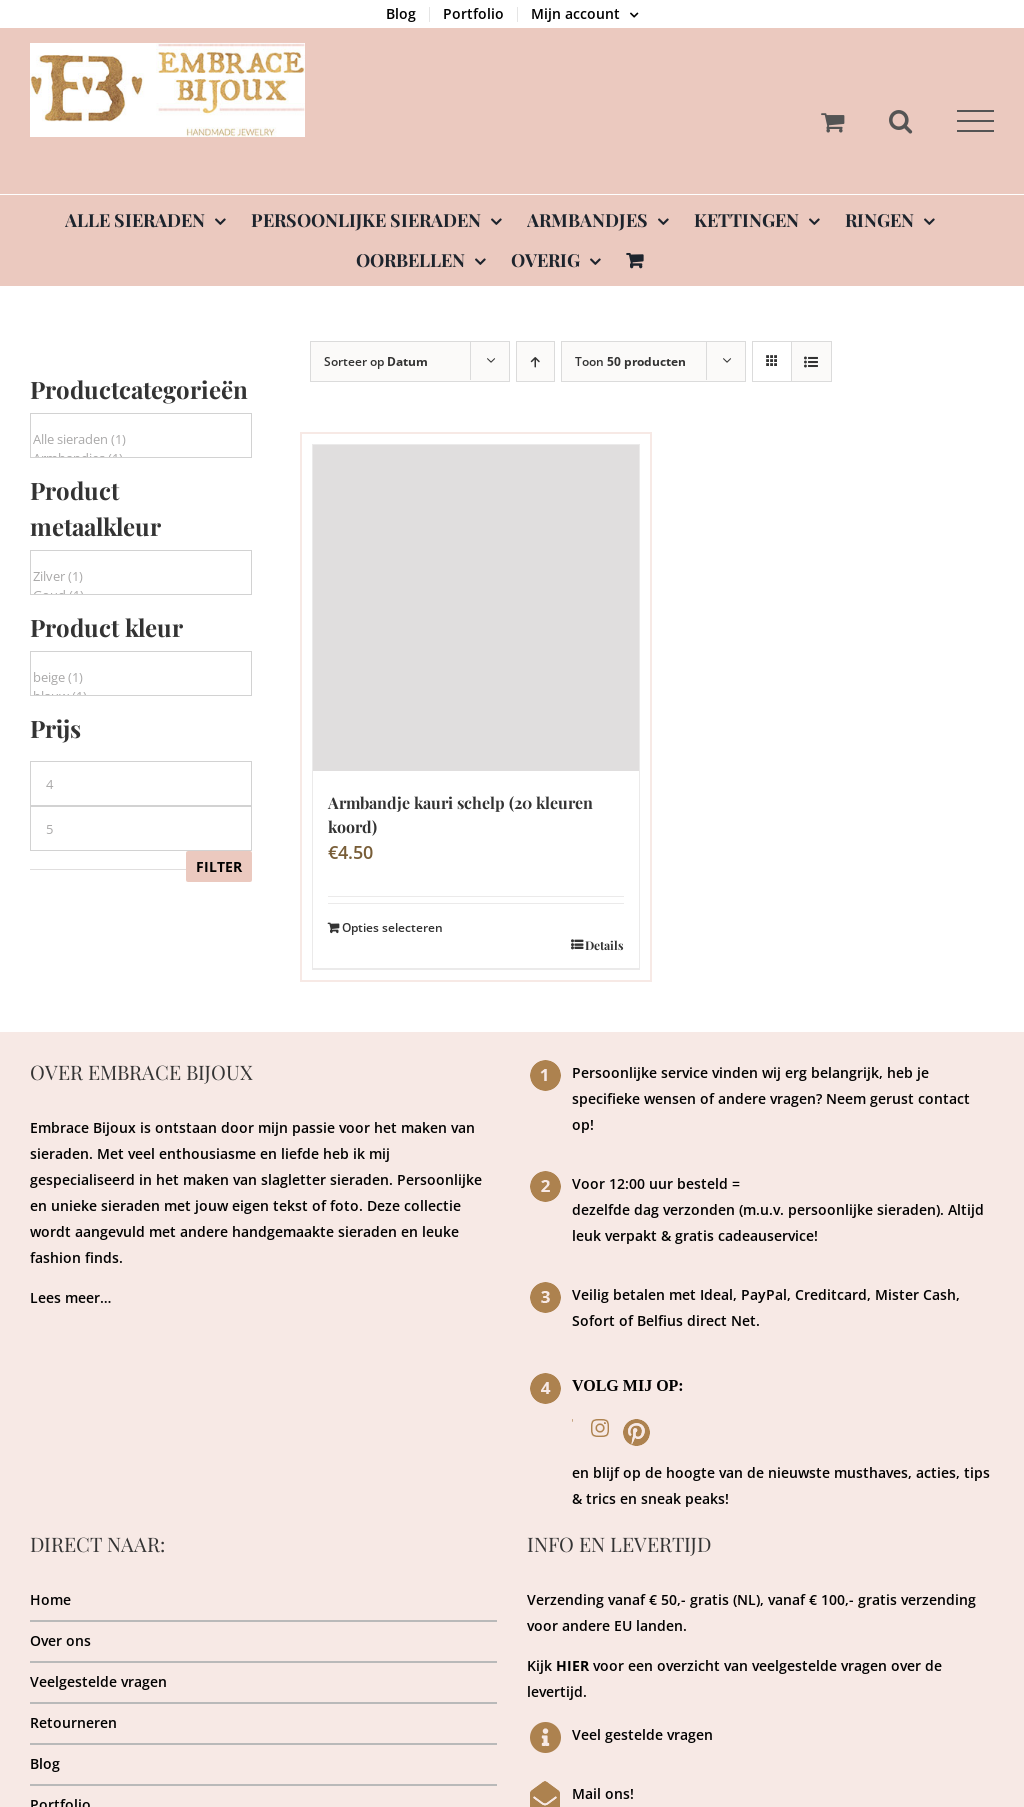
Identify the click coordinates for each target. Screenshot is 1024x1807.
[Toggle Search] (900, 120)
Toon (630, 361)
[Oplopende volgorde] (535, 361)
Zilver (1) (141, 576)
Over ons (60, 1640)
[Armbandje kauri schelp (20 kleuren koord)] (476, 608)
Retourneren (73, 1722)
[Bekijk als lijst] (811, 361)
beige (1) (141, 677)
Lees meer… (70, 1297)
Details (604, 945)
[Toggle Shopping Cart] (832, 121)
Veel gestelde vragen (642, 1734)
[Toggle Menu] (975, 121)
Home (50, 1599)
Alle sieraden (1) (141, 439)
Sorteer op (376, 361)
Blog (45, 1763)
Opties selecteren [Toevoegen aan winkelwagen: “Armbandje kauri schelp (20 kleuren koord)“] (392, 927)
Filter (219, 866)
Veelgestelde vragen (98, 1681)
